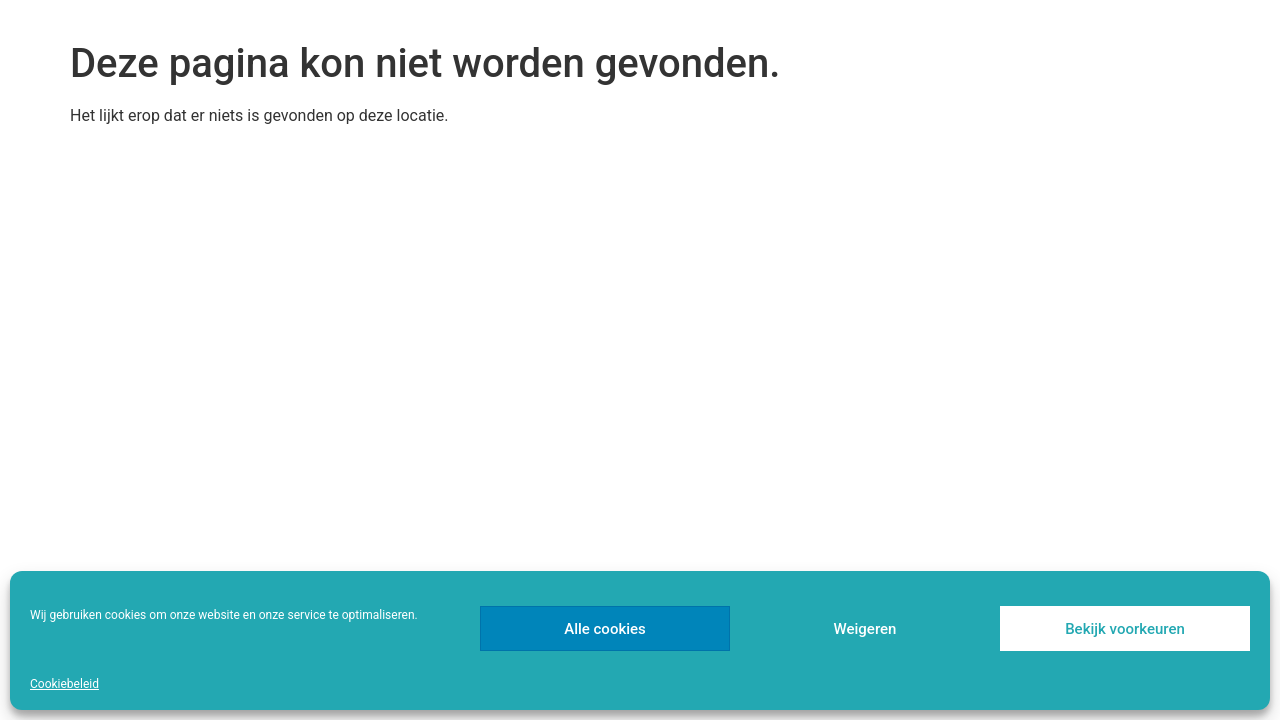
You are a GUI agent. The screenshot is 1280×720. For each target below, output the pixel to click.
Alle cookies (605, 629)
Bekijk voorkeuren (1125, 629)
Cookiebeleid (64, 684)
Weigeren (865, 629)
